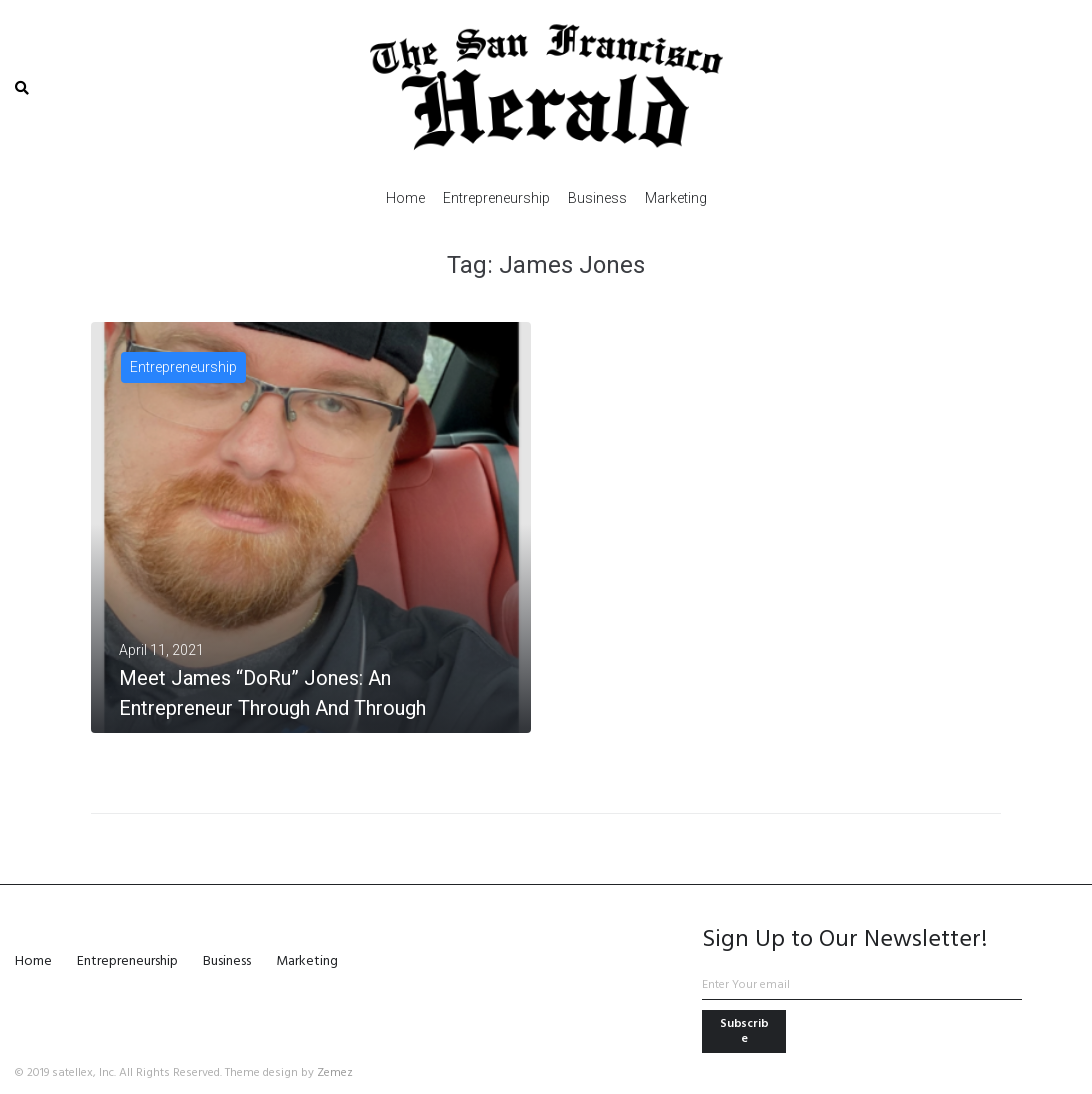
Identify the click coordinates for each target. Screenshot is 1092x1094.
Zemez (335, 1073)
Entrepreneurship (183, 367)
